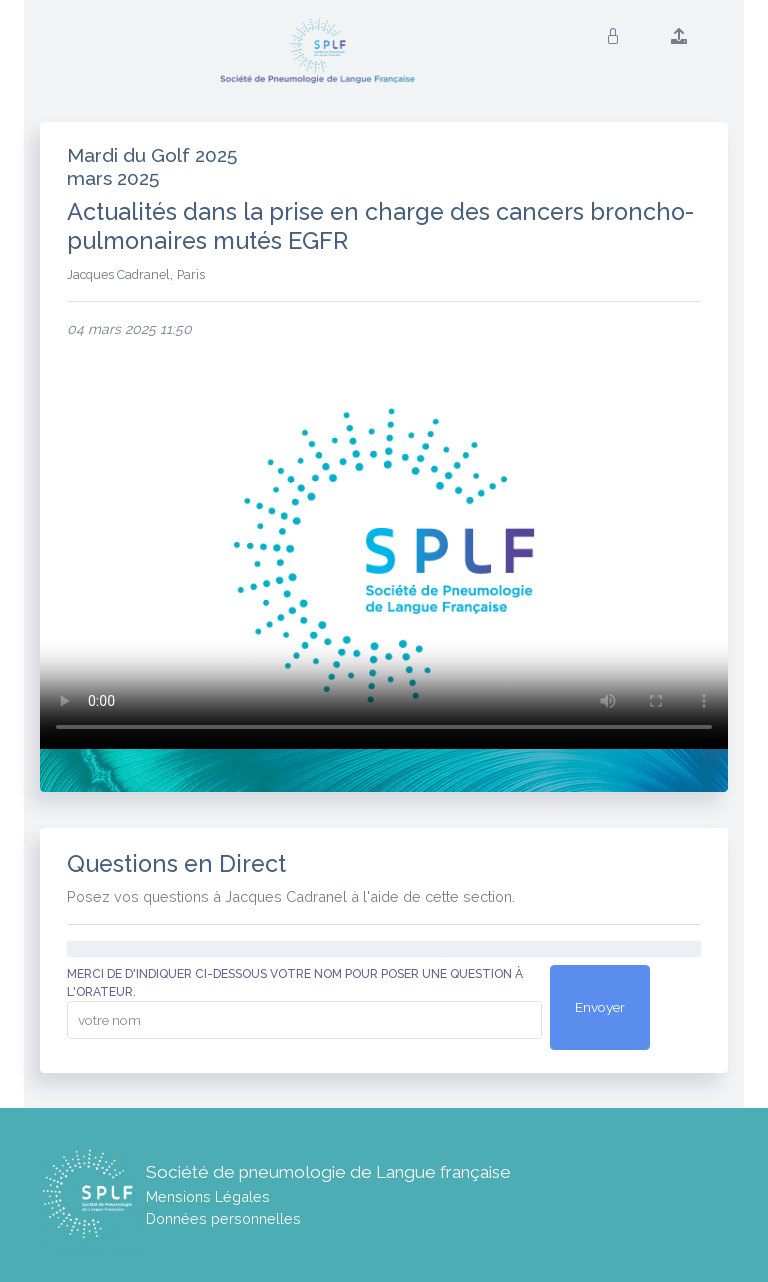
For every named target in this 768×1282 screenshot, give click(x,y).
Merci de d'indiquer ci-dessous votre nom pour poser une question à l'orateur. (295, 983)
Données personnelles (223, 1218)
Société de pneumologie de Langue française (328, 1172)
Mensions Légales (208, 1196)
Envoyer (600, 1007)
